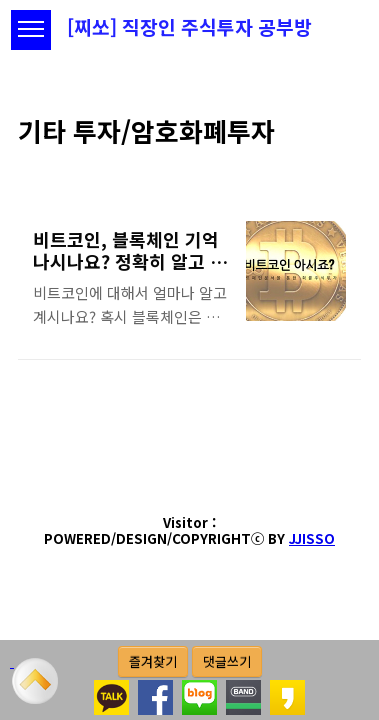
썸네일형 (321, 159)
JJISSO (312, 538)
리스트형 (349, 159)
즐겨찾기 (153, 661)
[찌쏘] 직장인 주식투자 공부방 (189, 27)
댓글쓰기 (227, 661)
